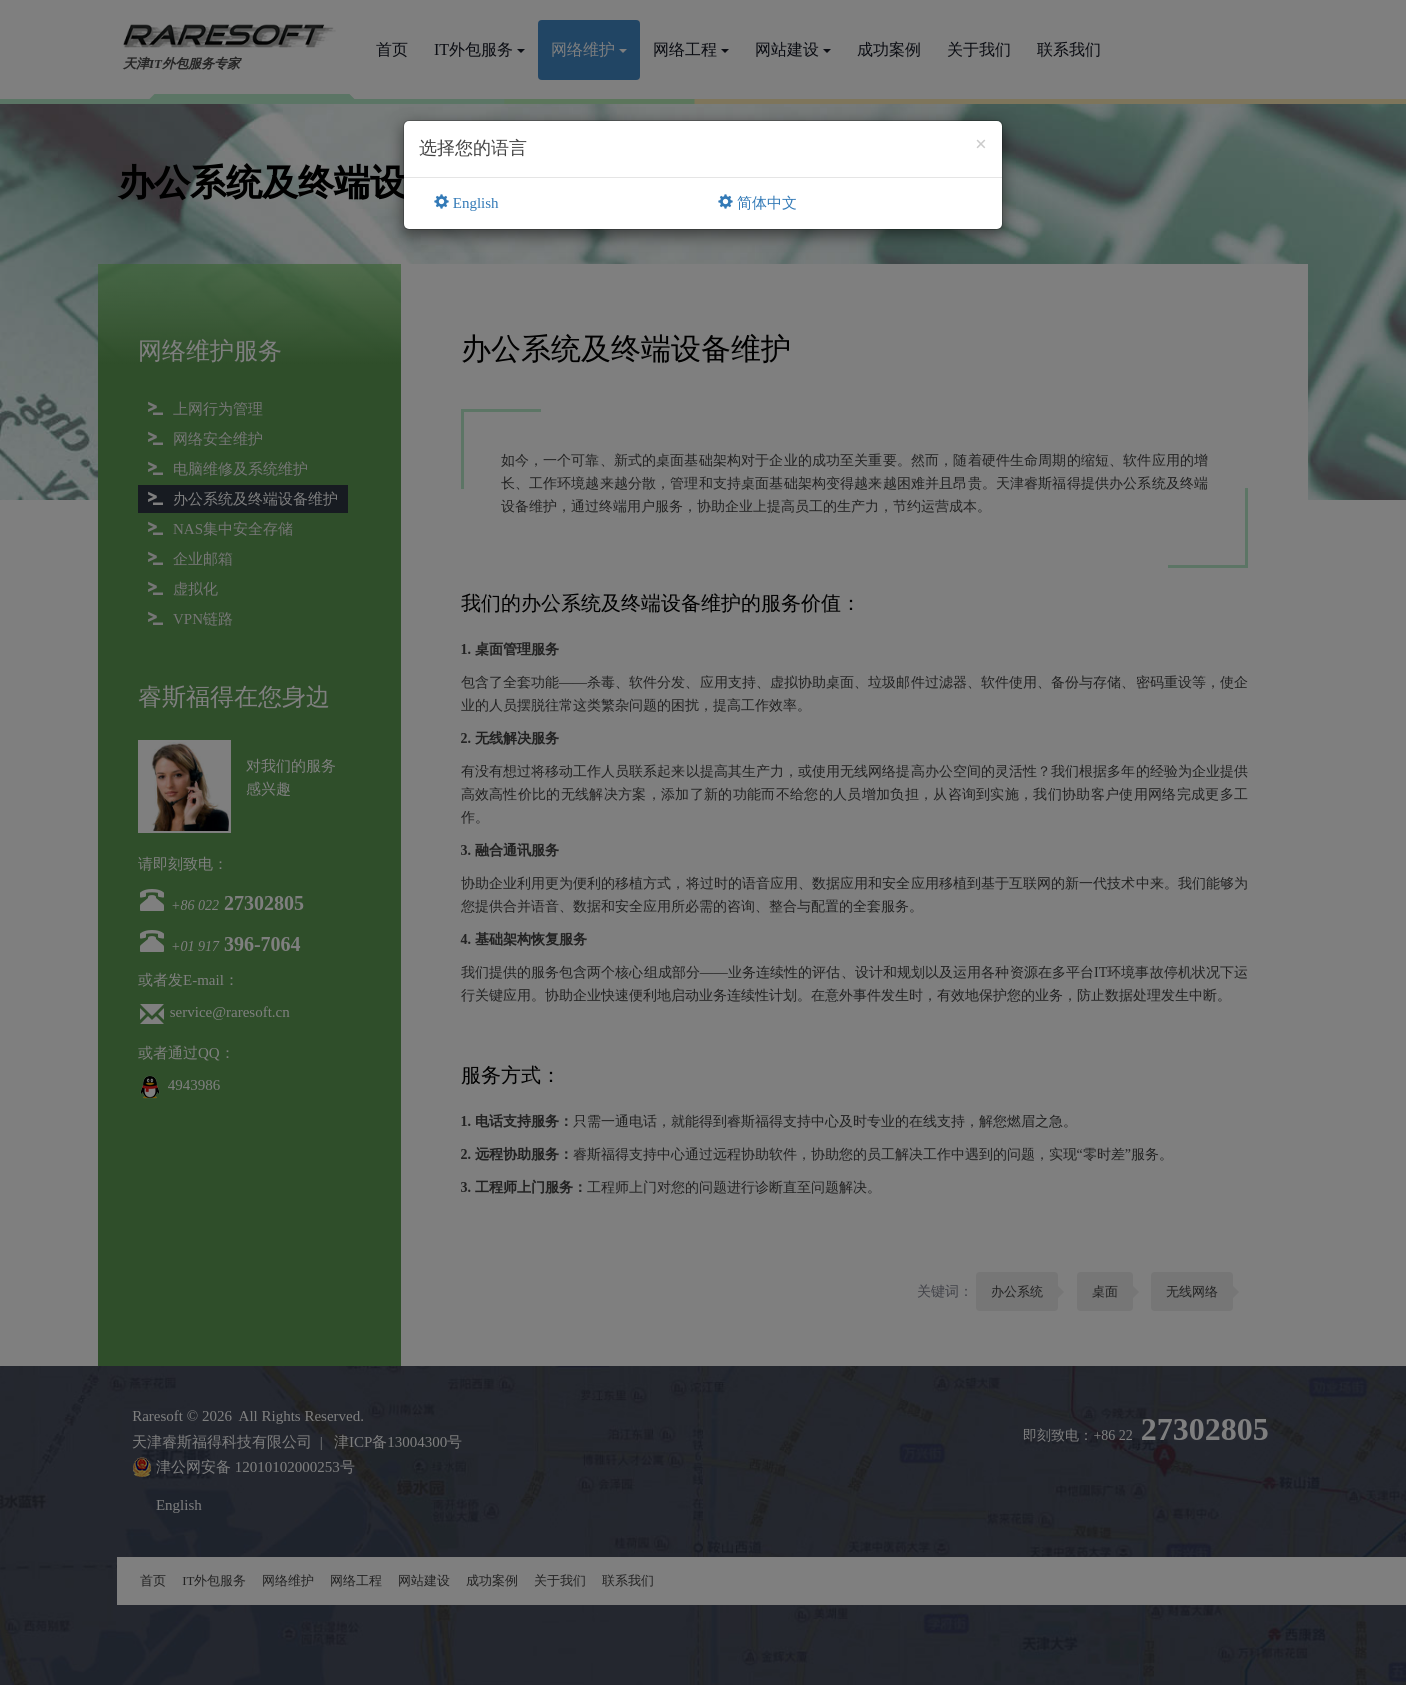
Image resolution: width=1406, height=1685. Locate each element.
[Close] (981, 144)
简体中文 (757, 203)
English (466, 203)
